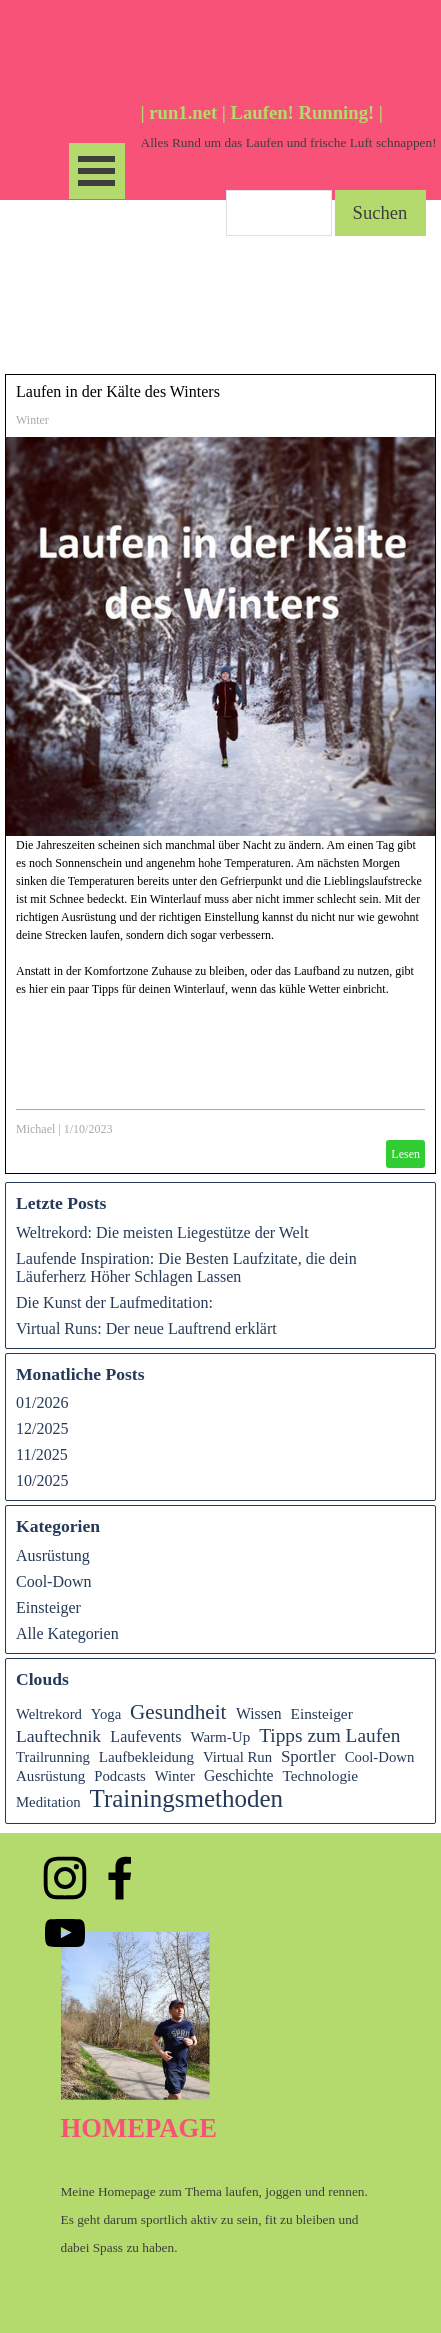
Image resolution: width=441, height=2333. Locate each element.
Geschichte (239, 1775)
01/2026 (42, 1402)
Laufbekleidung (146, 1757)
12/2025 (42, 1428)
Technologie (320, 1775)
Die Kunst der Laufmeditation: (114, 1302)
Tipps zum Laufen (329, 1735)
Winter (32, 420)
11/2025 (42, 1454)
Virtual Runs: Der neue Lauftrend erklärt (146, 1328)
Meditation (48, 1802)
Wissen (259, 1713)
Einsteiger (48, 1607)
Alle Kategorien (67, 1633)
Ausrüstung (53, 1555)
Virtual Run (237, 1757)
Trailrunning (53, 1757)
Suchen (380, 212)
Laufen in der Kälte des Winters (118, 391)
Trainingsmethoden (187, 1798)
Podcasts (120, 1776)
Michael (35, 1129)
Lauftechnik (58, 1736)
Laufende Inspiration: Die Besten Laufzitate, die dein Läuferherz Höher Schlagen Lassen (186, 1267)
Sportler (308, 1756)
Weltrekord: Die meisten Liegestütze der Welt (162, 1232)
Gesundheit (178, 1712)
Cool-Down (54, 1581)
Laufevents (145, 1736)
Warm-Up (220, 1737)
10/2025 (42, 1480)
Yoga (106, 1714)
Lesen (405, 1154)
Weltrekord (49, 1714)
